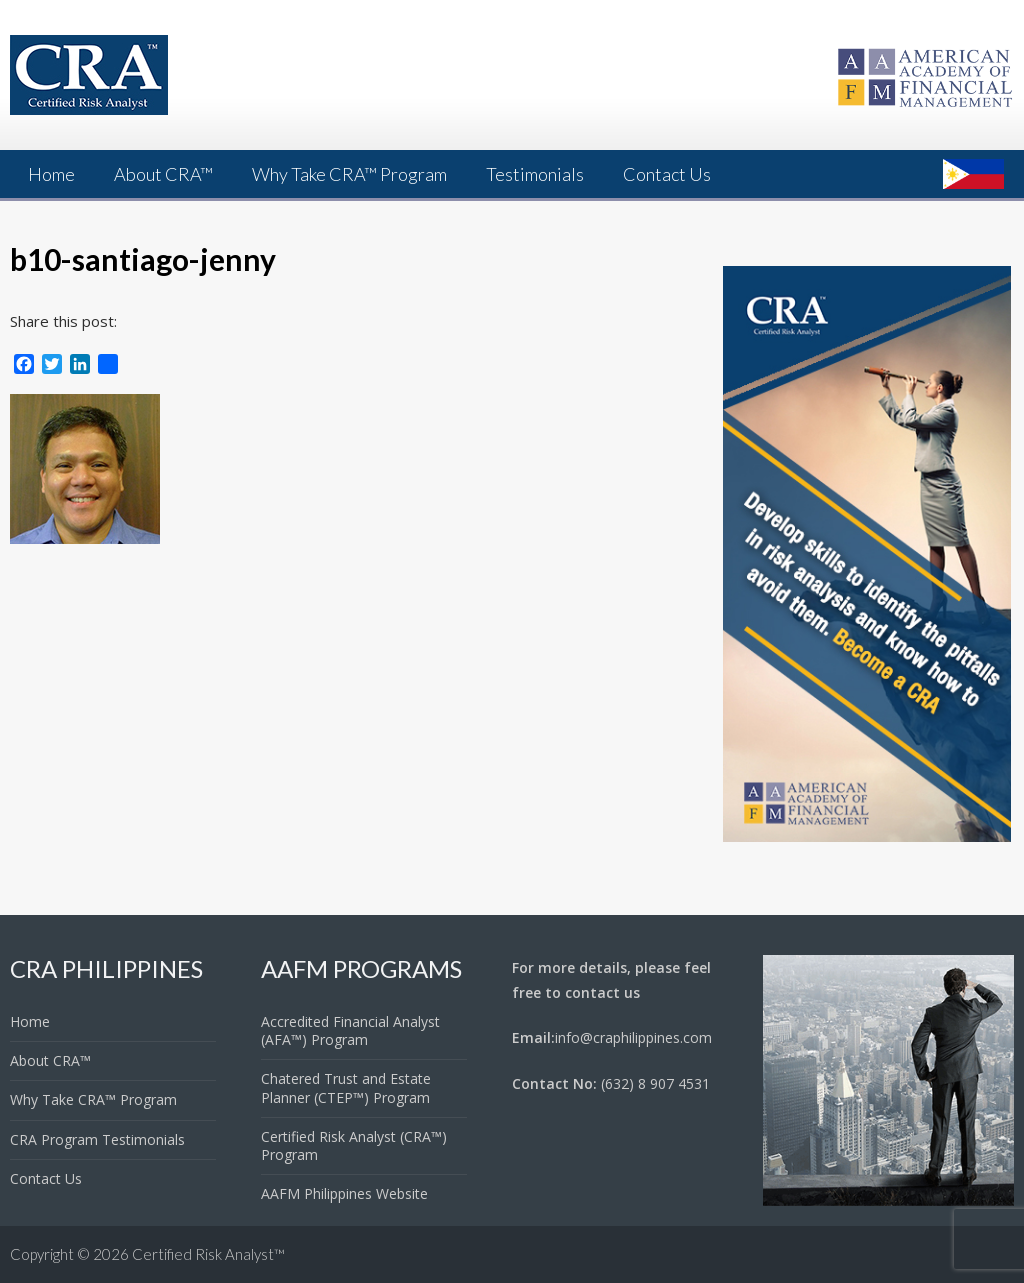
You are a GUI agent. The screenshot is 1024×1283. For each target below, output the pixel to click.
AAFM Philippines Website (344, 1193)
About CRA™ (163, 174)
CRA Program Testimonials (97, 1139)
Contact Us (667, 174)
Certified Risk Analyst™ (208, 1254)
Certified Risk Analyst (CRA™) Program (354, 1145)
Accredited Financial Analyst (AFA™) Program (350, 1030)
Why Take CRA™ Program (349, 174)
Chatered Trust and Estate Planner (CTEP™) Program (346, 1087)
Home (51, 174)
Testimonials (535, 174)
